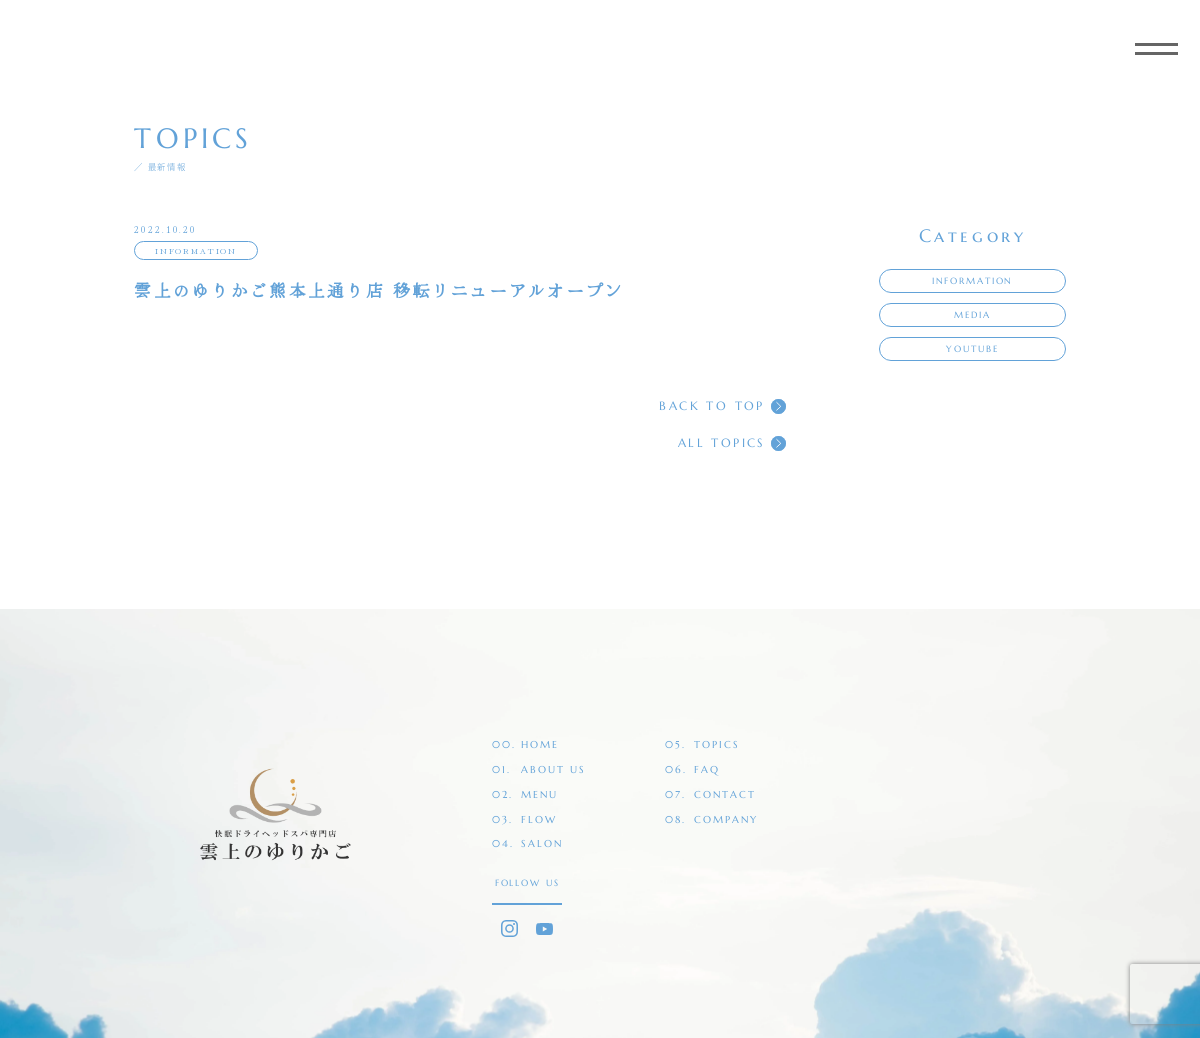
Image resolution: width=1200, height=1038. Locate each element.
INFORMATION (196, 250)
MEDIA (972, 315)
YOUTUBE (972, 349)
